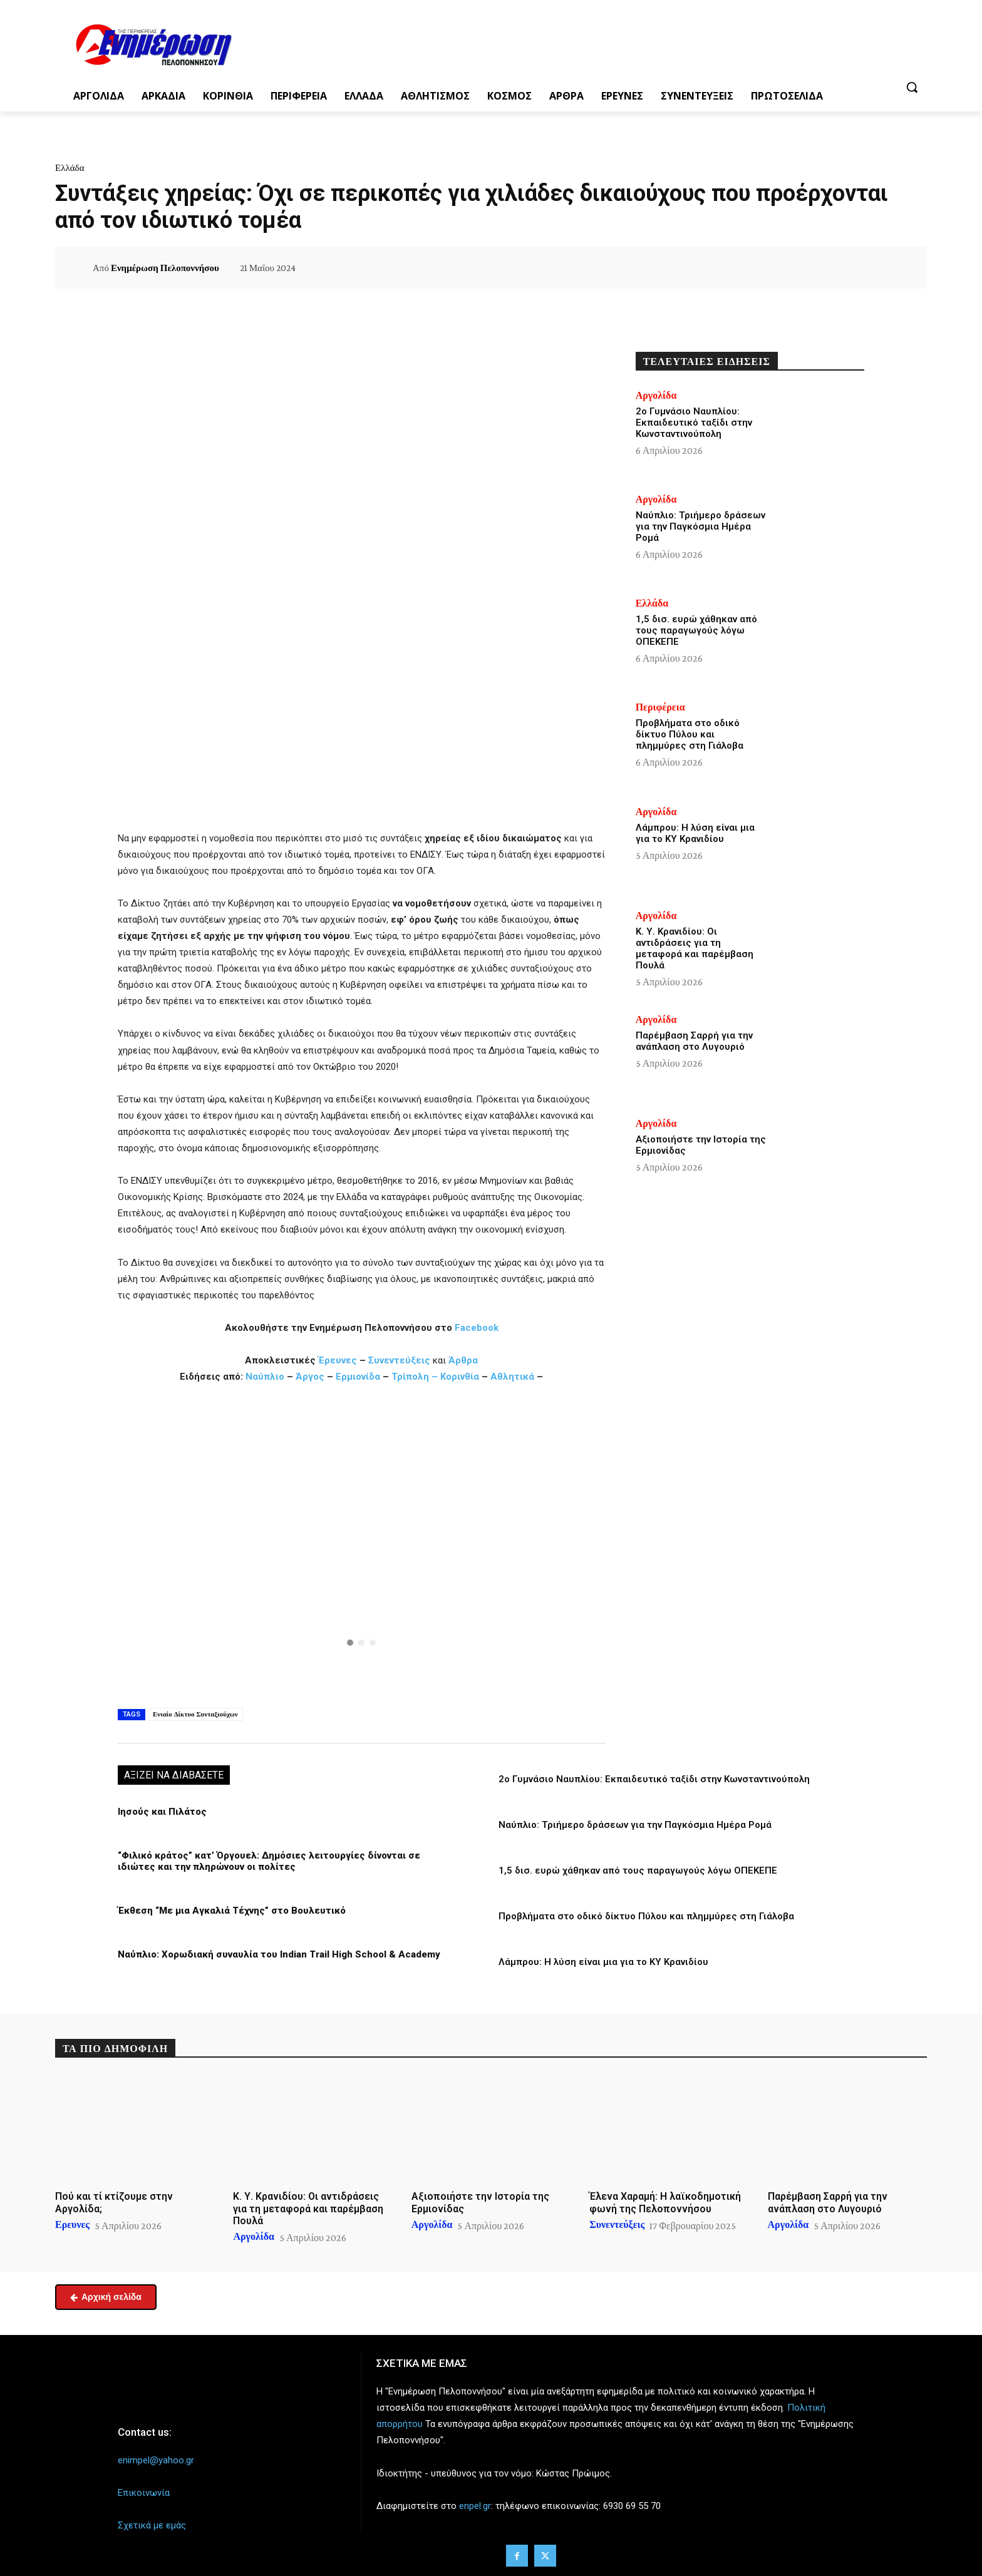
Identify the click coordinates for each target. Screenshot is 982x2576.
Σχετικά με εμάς (152, 2525)
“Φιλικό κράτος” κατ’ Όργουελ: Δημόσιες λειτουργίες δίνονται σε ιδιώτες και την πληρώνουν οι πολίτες (269, 1861)
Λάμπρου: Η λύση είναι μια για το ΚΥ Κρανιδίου (603, 1962)
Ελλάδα (70, 168)
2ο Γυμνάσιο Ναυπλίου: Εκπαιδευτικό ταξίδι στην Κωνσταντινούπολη (654, 1779)
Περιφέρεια (660, 707)
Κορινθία (460, 1376)
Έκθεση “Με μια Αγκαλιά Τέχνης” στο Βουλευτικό (232, 1910)
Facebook (477, 1327)
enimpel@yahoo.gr (156, 2460)
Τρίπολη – (414, 1376)
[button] (912, 87)
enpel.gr (475, 2506)
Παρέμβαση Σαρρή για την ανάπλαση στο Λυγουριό (694, 1041)
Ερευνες (72, 2225)
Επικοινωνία (144, 2492)
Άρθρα (463, 1360)
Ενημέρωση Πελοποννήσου (165, 268)
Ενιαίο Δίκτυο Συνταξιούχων (195, 1714)
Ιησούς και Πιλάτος (162, 1811)
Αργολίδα (656, 396)
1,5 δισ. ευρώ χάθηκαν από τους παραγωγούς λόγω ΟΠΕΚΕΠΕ (638, 1870)
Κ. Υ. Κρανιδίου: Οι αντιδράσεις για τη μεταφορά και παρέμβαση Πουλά (694, 948)
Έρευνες (338, 1360)
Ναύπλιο (266, 1376)
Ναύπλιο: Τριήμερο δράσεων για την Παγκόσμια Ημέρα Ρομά (635, 1824)
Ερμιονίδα (359, 1376)
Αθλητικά (513, 1376)
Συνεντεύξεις (399, 1360)
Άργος (311, 1376)
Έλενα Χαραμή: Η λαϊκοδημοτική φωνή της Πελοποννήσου (665, 2202)
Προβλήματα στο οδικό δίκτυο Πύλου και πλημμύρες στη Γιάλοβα (646, 1916)
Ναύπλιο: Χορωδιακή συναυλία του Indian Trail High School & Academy (279, 1954)
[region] (362, 1543)
